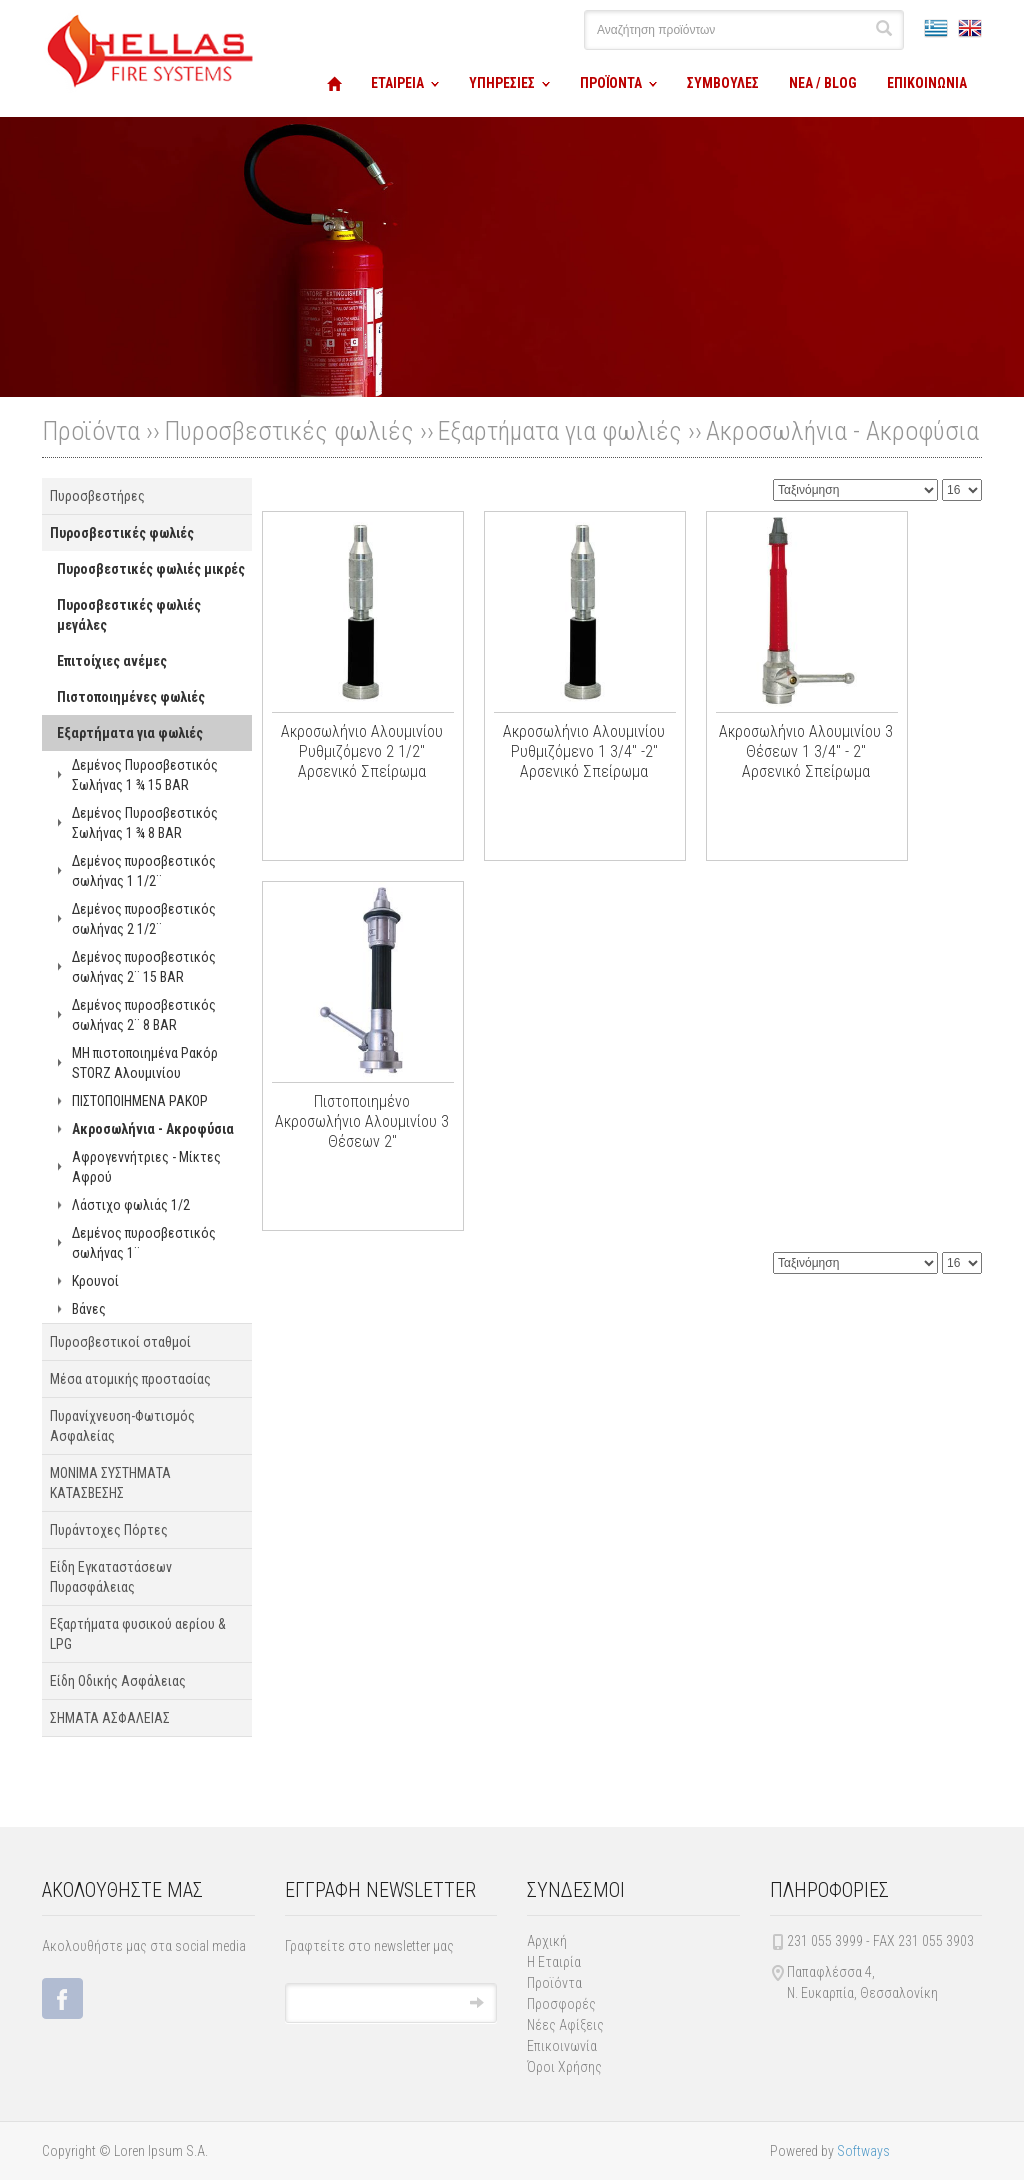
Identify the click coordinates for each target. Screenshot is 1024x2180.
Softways (863, 2151)
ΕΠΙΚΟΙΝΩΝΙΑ (927, 83)
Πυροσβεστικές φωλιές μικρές (151, 569)
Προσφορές (561, 2004)
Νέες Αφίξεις (565, 2025)
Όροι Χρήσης (564, 2067)
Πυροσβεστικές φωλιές (289, 431)
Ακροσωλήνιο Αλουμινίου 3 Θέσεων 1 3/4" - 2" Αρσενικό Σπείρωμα (806, 751)
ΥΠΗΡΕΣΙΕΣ (502, 83)
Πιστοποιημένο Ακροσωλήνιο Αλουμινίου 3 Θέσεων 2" (362, 1121)
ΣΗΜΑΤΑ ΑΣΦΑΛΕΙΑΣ (110, 1718)
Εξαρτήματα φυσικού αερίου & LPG (138, 1634)
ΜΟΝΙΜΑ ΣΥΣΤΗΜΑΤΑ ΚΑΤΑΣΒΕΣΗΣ (110, 1483)
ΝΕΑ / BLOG (823, 83)
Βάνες (89, 1309)
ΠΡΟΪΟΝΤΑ (611, 83)
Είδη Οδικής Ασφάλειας (118, 1681)
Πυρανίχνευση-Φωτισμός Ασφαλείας (122, 1426)
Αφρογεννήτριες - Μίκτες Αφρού (146, 1167)
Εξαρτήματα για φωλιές (560, 431)
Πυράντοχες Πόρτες (109, 1530)
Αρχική (547, 1941)
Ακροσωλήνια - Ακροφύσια (842, 431)
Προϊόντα (554, 1983)
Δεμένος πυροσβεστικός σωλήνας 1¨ (144, 1243)
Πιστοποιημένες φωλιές (131, 697)
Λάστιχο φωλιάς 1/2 (131, 1205)
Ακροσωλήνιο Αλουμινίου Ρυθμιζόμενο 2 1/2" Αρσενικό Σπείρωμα (362, 751)
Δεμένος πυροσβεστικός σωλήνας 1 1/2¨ (144, 871)
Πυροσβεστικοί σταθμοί (120, 1342)
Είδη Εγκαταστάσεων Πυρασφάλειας (111, 1577)
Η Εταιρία (554, 1962)
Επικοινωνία (562, 2046)
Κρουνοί (95, 1281)
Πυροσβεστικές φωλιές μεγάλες (129, 615)
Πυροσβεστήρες (97, 496)
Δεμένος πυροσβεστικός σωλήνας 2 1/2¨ (144, 919)
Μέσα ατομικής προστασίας (130, 1379)
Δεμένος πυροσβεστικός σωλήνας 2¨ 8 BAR (144, 1015)
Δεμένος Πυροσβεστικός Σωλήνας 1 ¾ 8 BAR (145, 823)
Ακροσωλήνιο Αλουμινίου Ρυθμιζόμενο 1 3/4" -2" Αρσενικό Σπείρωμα (584, 751)
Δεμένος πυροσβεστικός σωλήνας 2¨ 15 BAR (144, 967)
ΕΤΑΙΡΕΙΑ (397, 83)
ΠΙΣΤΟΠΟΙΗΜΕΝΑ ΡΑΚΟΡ (140, 1101)
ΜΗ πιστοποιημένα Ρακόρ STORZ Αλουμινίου (145, 1063)
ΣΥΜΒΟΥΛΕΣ (723, 83)
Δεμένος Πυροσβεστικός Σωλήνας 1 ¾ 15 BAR (145, 775)
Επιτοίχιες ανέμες (112, 661)
